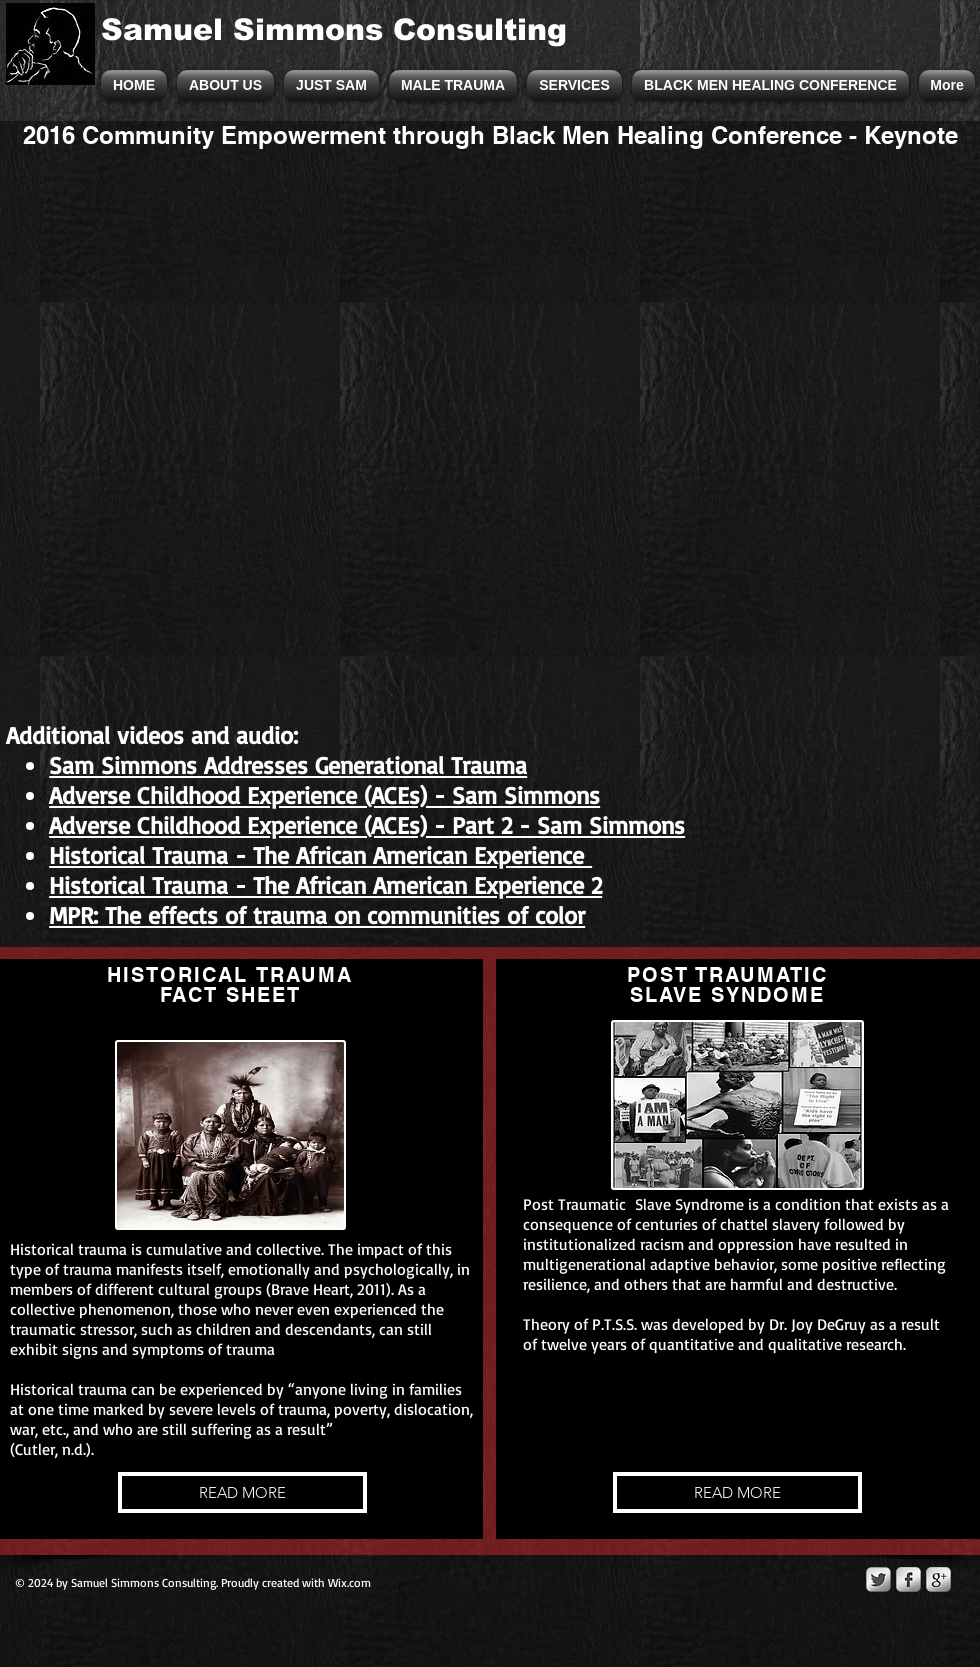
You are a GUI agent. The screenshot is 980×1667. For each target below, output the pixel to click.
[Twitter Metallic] (878, 1579)
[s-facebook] (908, 1579)
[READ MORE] (242, 1492)
